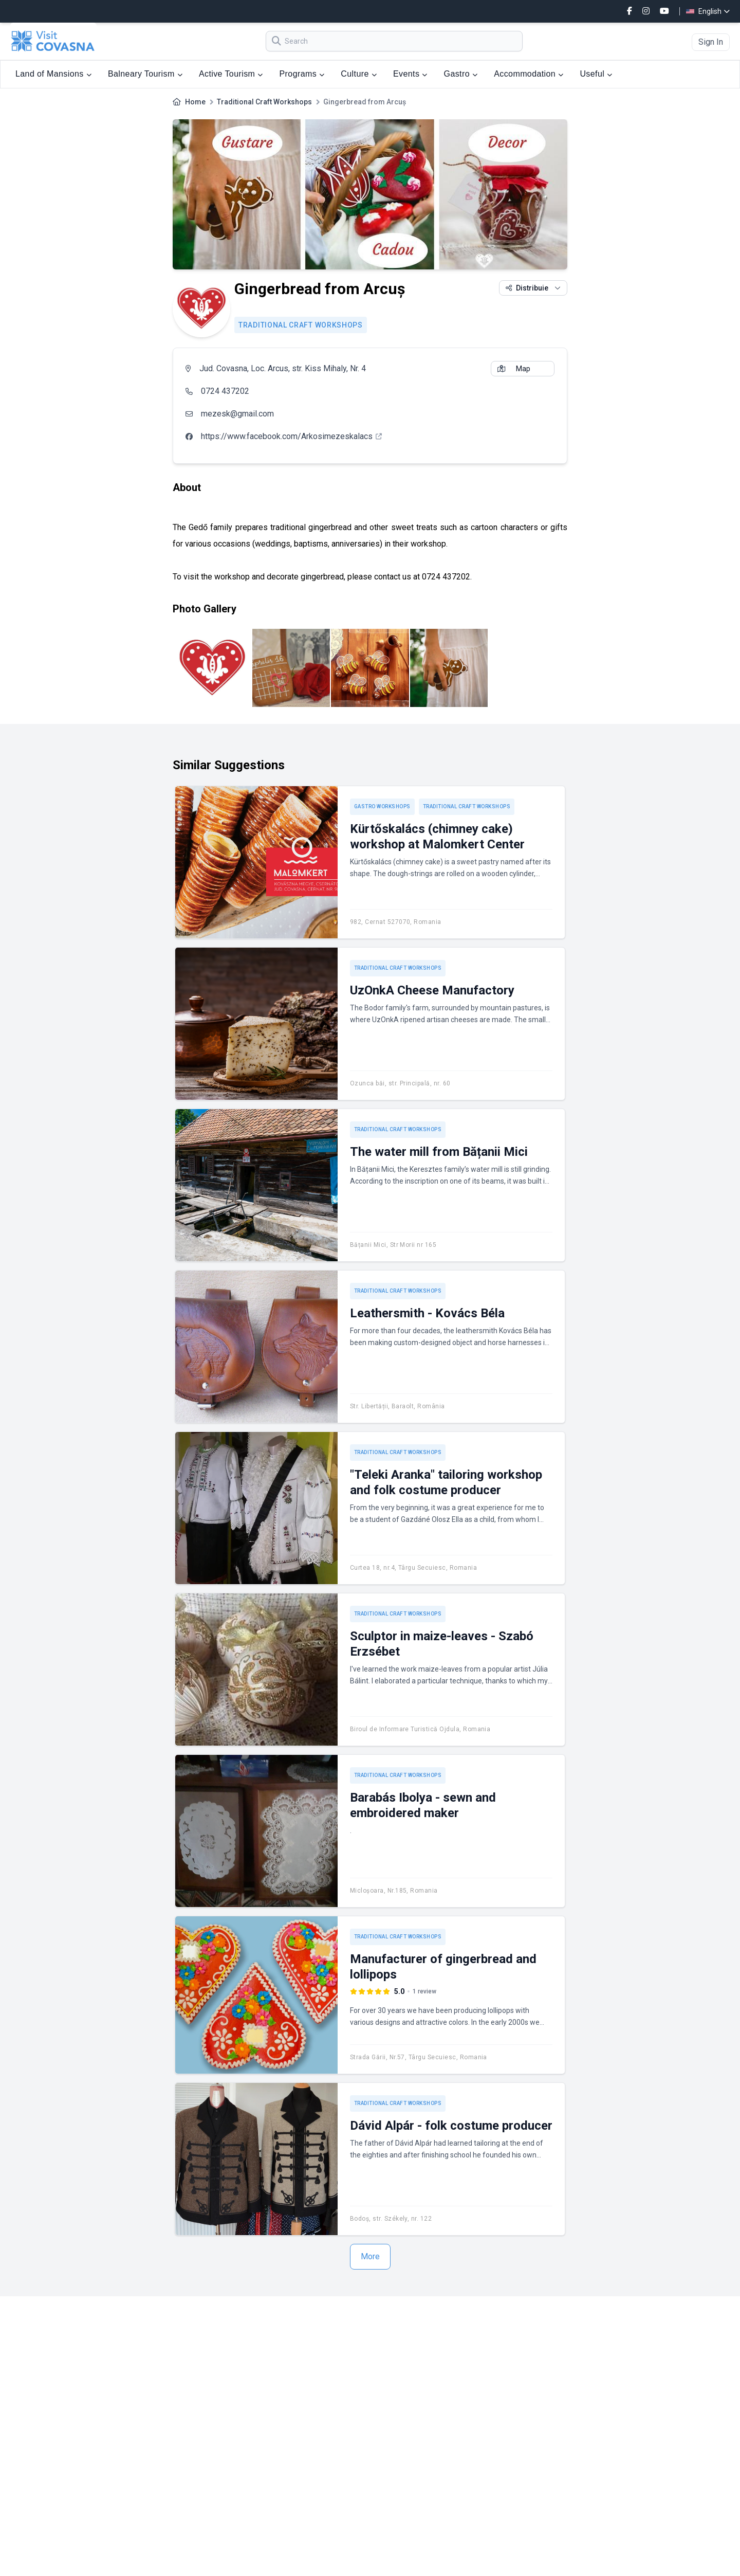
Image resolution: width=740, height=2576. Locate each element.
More (370, 2256)
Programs (302, 73)
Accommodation (528, 73)
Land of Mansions (53, 73)
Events (410, 73)
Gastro (461, 73)
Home (195, 102)
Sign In (710, 42)
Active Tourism (231, 73)
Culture (359, 73)
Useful (596, 73)
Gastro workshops (382, 806)
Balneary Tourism (145, 73)
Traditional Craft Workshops (264, 102)
